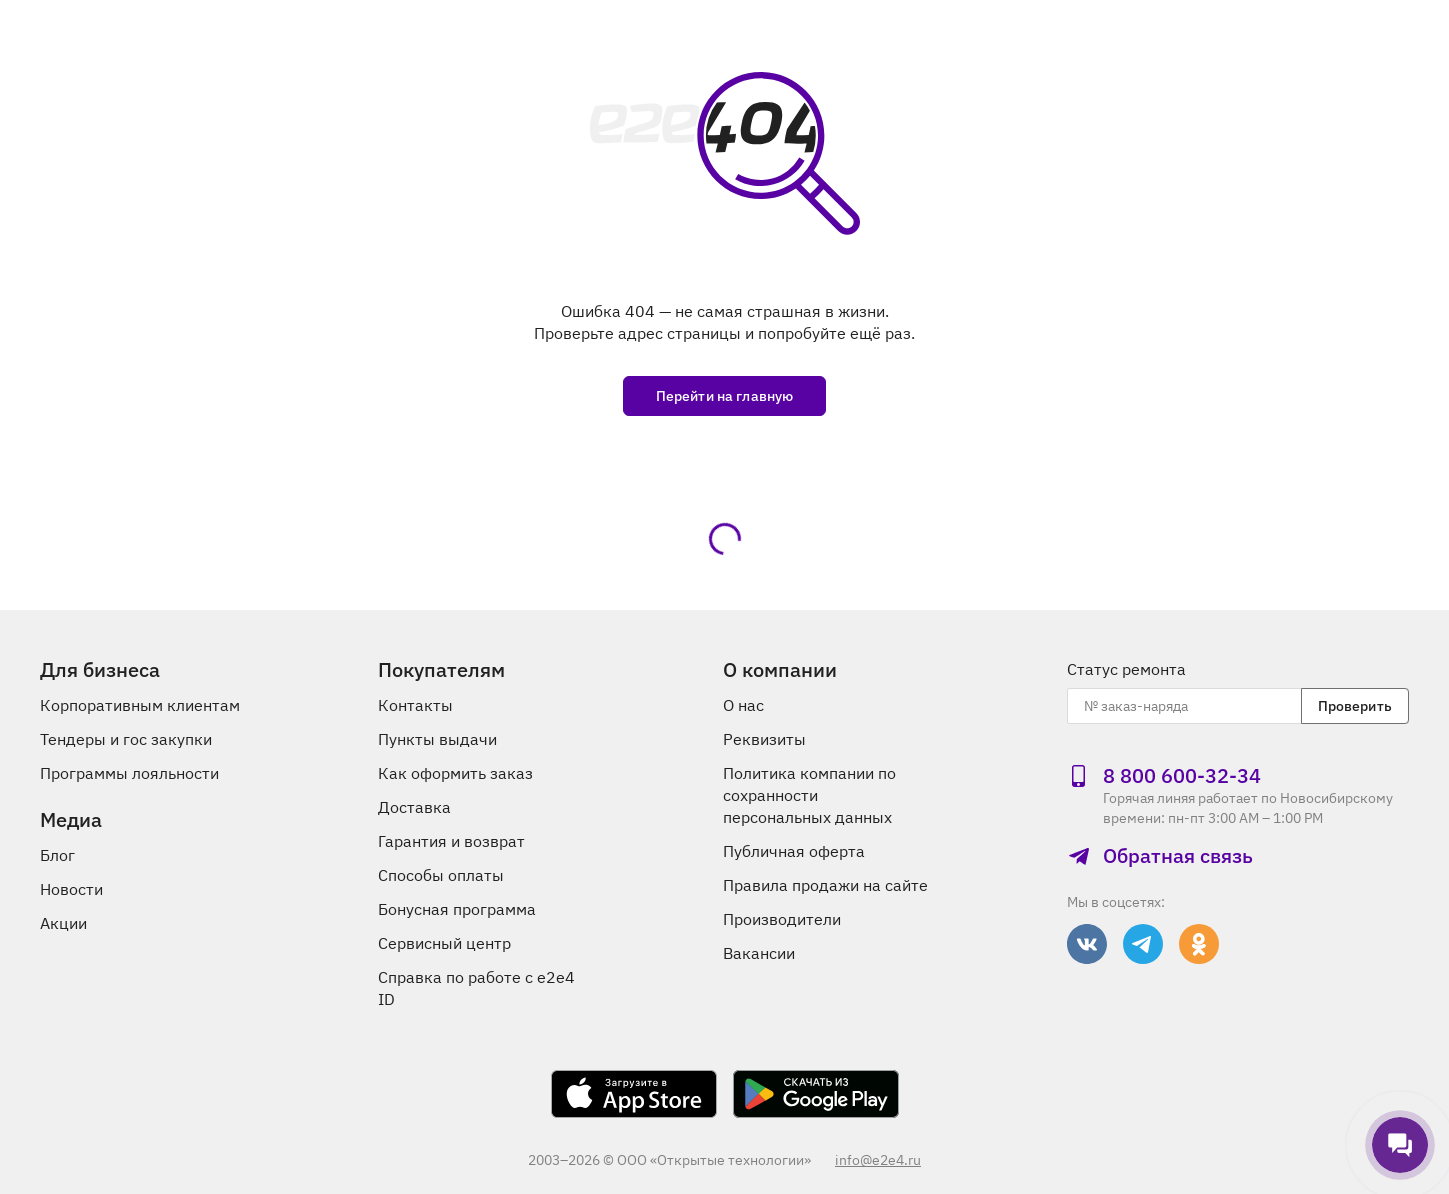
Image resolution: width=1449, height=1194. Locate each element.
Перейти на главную (725, 396)
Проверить (1355, 706)
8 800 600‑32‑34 (1164, 776)
